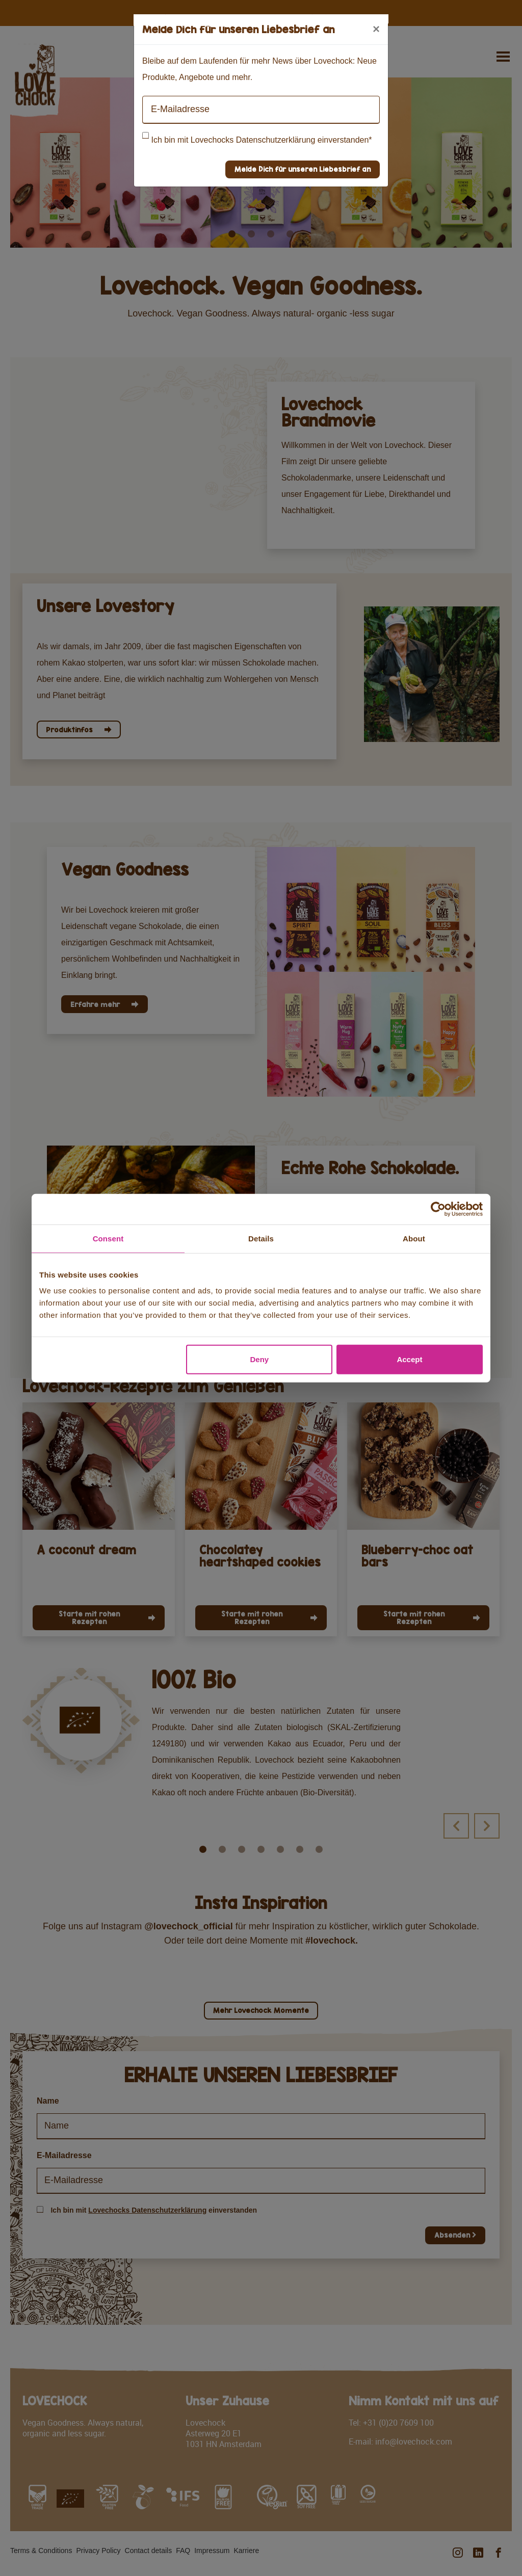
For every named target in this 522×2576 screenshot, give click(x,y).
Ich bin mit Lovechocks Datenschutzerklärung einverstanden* (261, 140)
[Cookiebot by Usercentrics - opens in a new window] (438, 1208)
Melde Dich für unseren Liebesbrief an (302, 169)
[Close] (376, 29)
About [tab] (414, 1238)
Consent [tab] (108, 1238)
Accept (409, 1359)
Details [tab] (261, 1238)
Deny (259, 1359)
